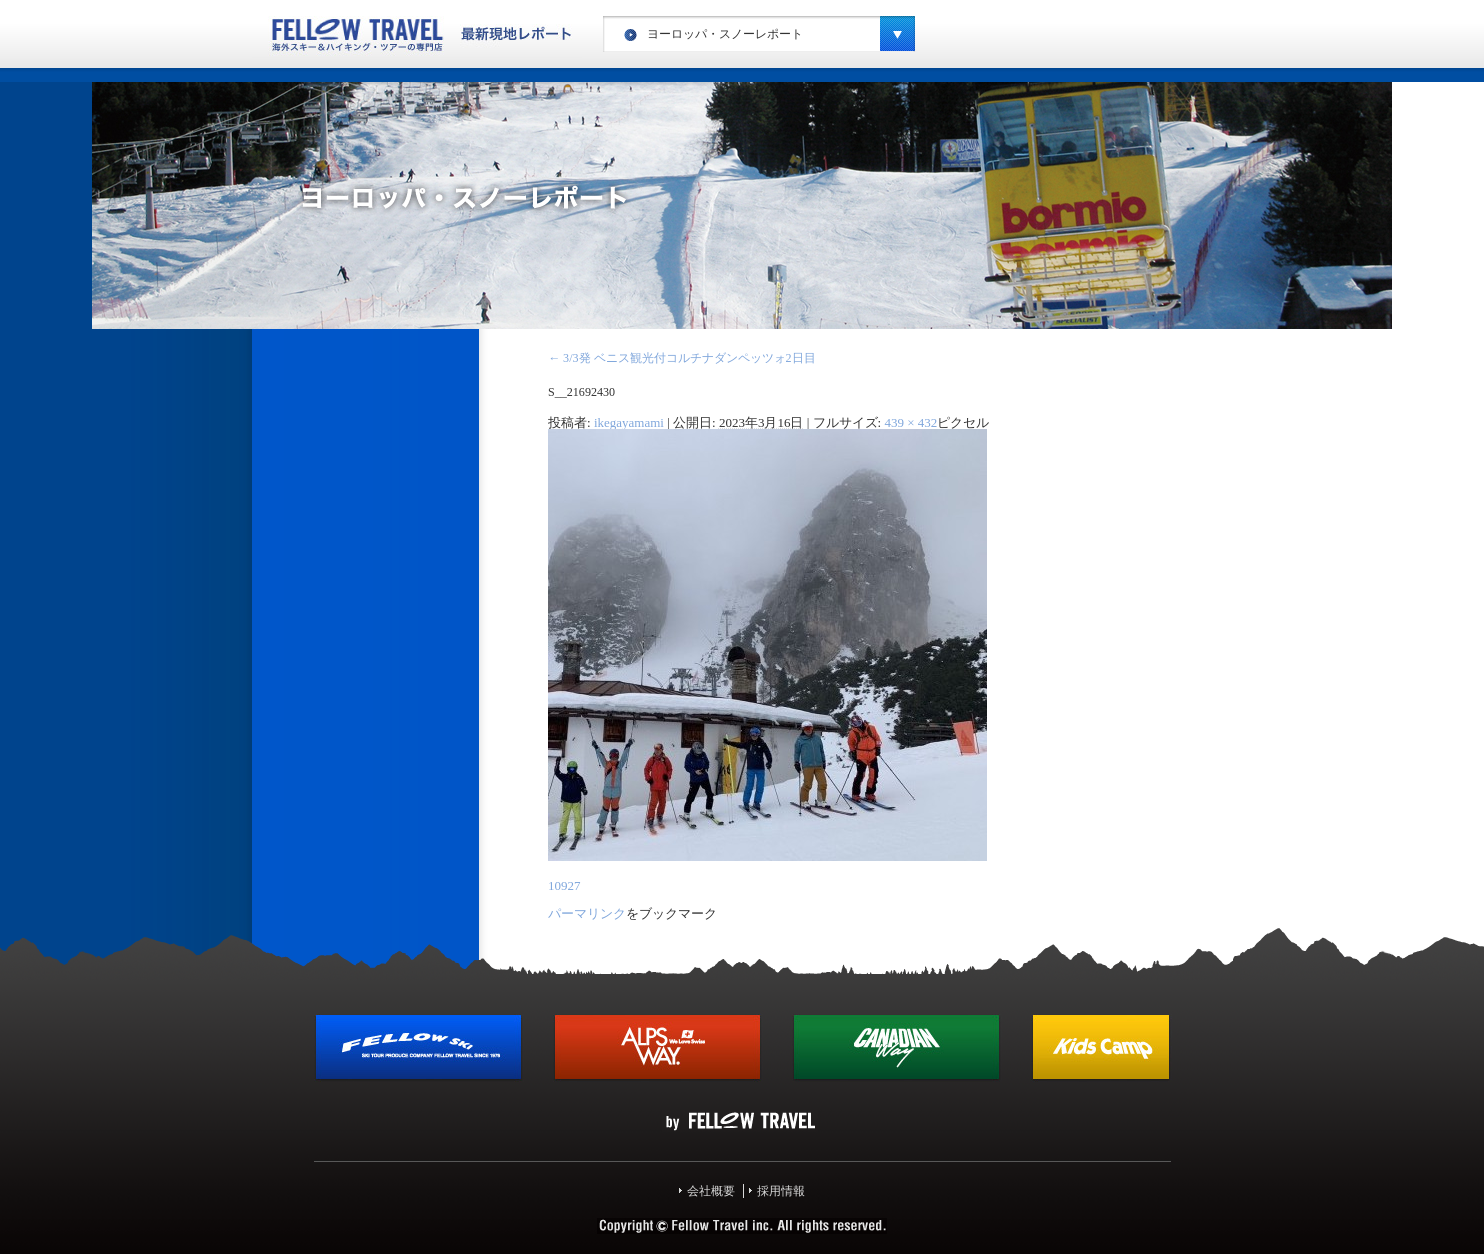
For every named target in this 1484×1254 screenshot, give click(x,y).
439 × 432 (910, 422)
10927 (564, 885)
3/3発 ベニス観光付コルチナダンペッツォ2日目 (682, 358)
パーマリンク (587, 913)
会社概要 (711, 1191)
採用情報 (781, 1191)
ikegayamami (629, 422)
